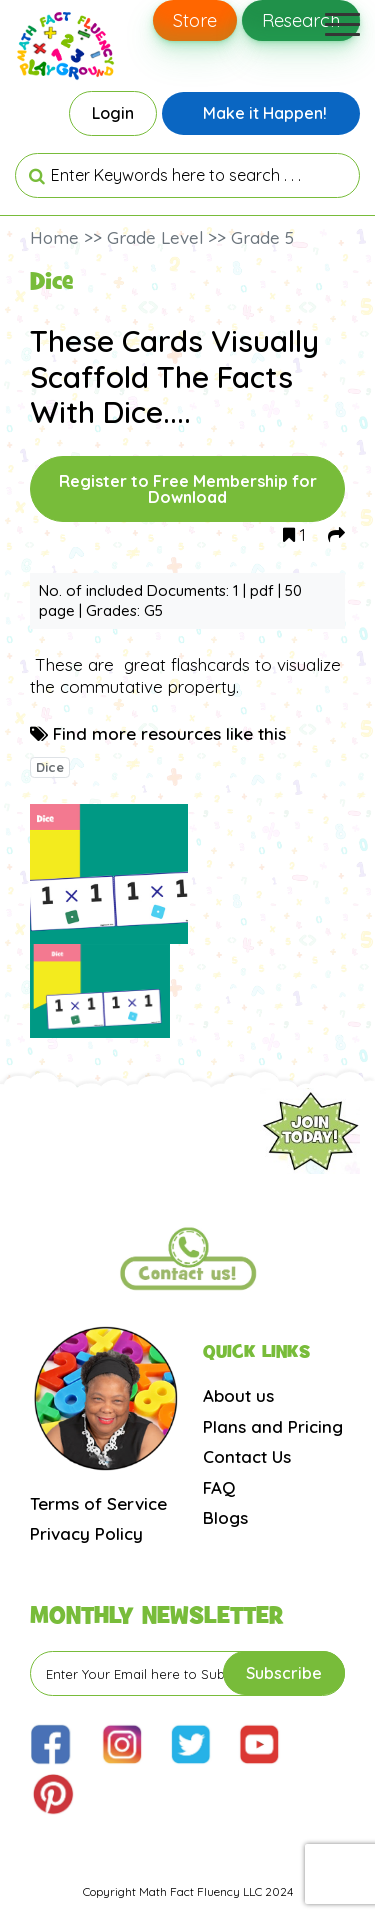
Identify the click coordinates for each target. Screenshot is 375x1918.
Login (113, 113)
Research (301, 20)
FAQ (219, 1487)
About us (238, 1395)
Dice (50, 767)
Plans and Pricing (273, 1426)
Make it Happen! (265, 113)
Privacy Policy (86, 1533)
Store (195, 20)
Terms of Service (98, 1503)
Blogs (225, 1517)
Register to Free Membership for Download (188, 489)
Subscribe (284, 1673)
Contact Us (247, 1456)
